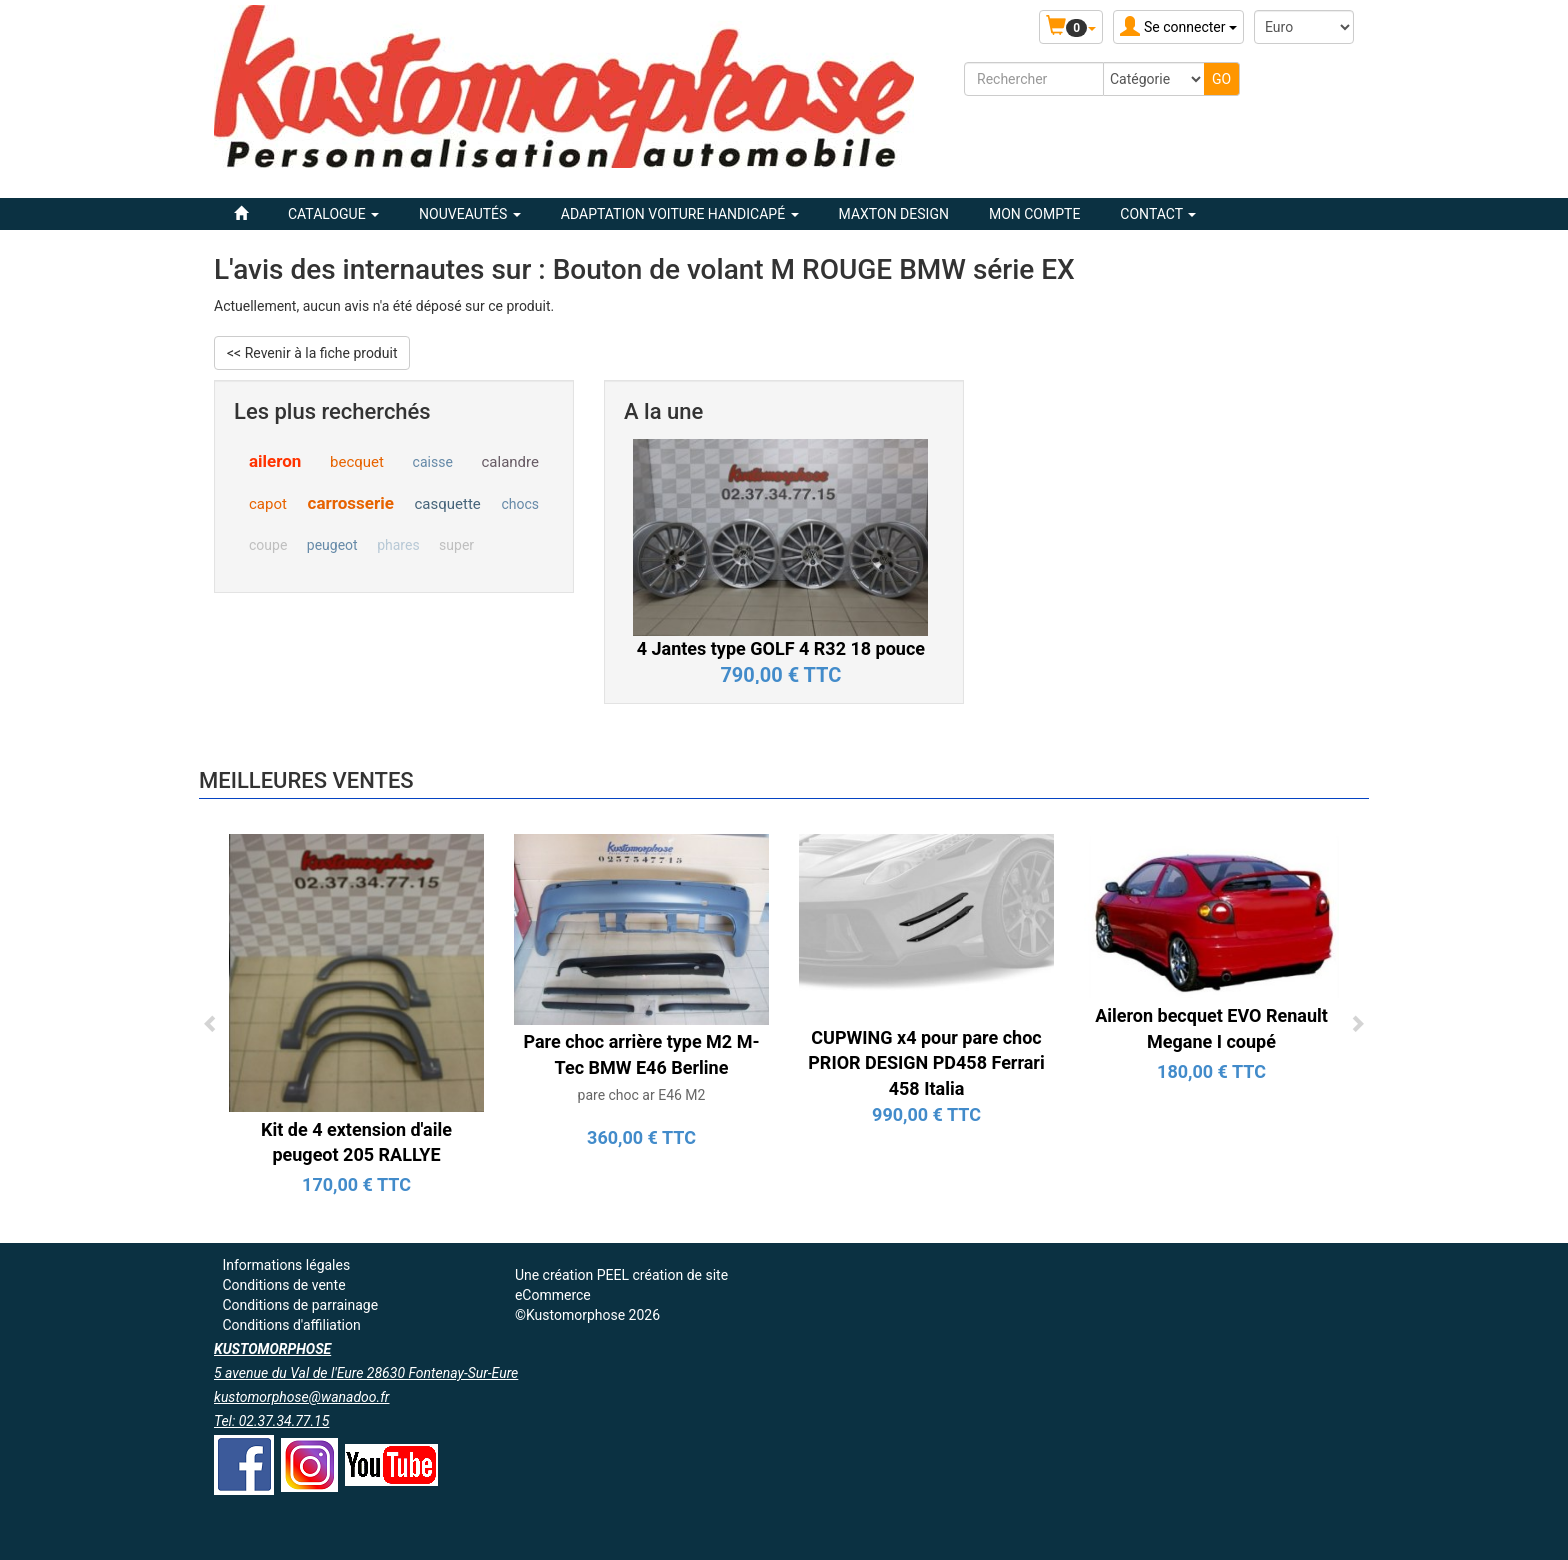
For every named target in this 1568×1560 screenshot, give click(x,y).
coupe (268, 545)
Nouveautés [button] (470, 214)
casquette (447, 504)
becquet (357, 462)
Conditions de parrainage (300, 1305)
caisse (433, 462)
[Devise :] (1304, 27)
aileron (275, 461)
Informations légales (286, 1265)
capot (268, 504)
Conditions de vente (283, 1285)
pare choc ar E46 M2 (642, 1095)
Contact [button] (1158, 214)
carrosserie (351, 503)
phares (398, 545)
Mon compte (1034, 214)
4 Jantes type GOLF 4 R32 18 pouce (781, 648)
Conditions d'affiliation (291, 1325)
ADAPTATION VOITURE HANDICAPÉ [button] (680, 214)
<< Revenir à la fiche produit (312, 353)
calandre (510, 462)
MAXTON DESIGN (894, 214)
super (456, 545)
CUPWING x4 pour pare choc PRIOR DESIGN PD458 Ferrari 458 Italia (926, 1063)
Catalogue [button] (333, 214)
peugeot (332, 545)
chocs (520, 504)
